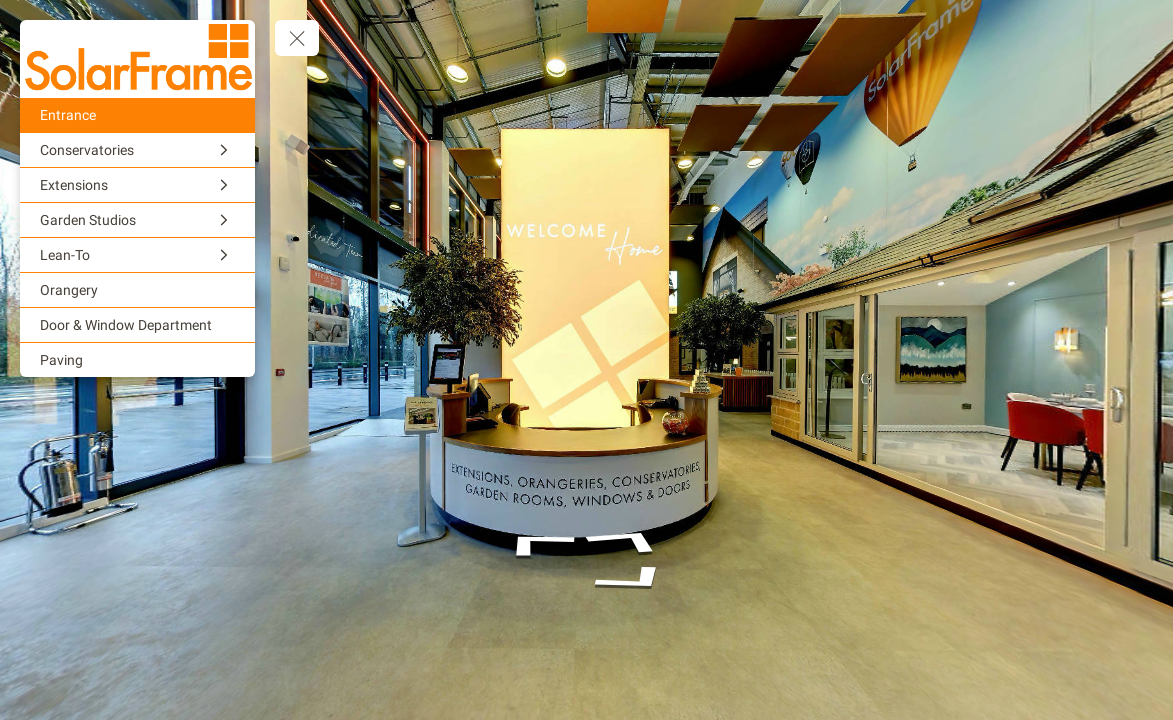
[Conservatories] (137, 150)
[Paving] (137, 360)
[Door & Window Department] (137, 325)
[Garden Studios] (137, 220)
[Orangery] (137, 290)
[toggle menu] (297, 38)
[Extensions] (137, 185)
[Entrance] (137, 115)
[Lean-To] (137, 255)
